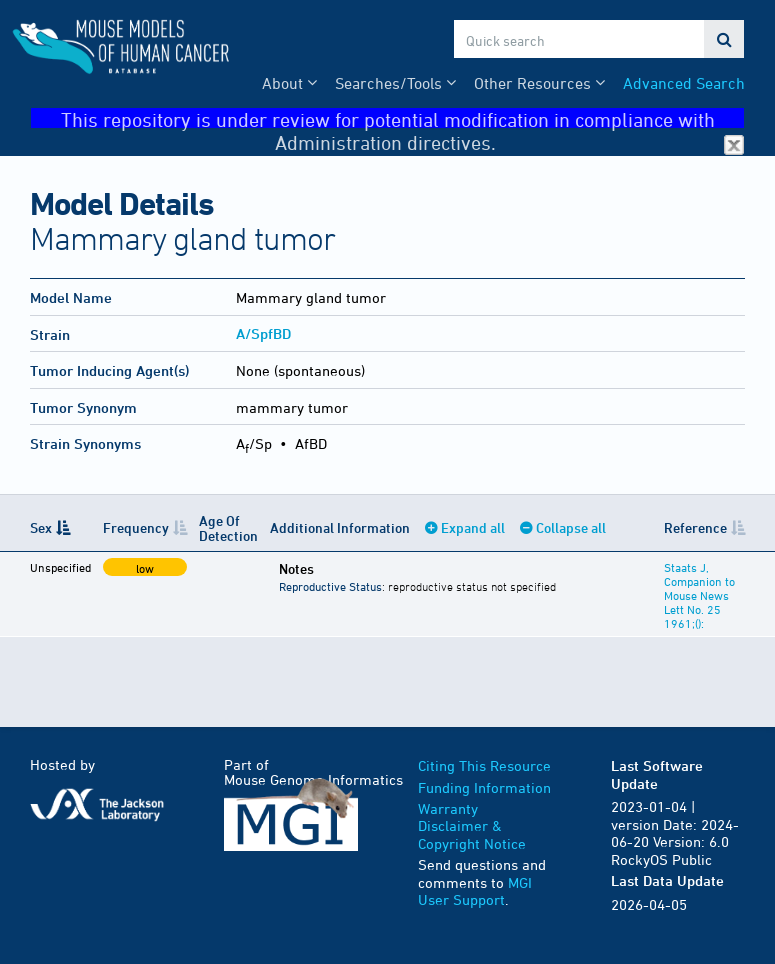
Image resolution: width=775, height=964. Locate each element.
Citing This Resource (484, 765)
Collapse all (571, 527)
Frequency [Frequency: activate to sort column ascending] (136, 527)
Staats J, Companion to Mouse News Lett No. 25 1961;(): (699, 595)
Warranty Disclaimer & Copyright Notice (472, 826)
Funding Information (484, 787)
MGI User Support (475, 891)
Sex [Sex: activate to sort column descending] (41, 527)
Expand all (473, 527)
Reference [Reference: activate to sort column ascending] (695, 527)
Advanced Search (684, 83)
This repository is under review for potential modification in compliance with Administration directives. (403, 118)
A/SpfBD (263, 333)
